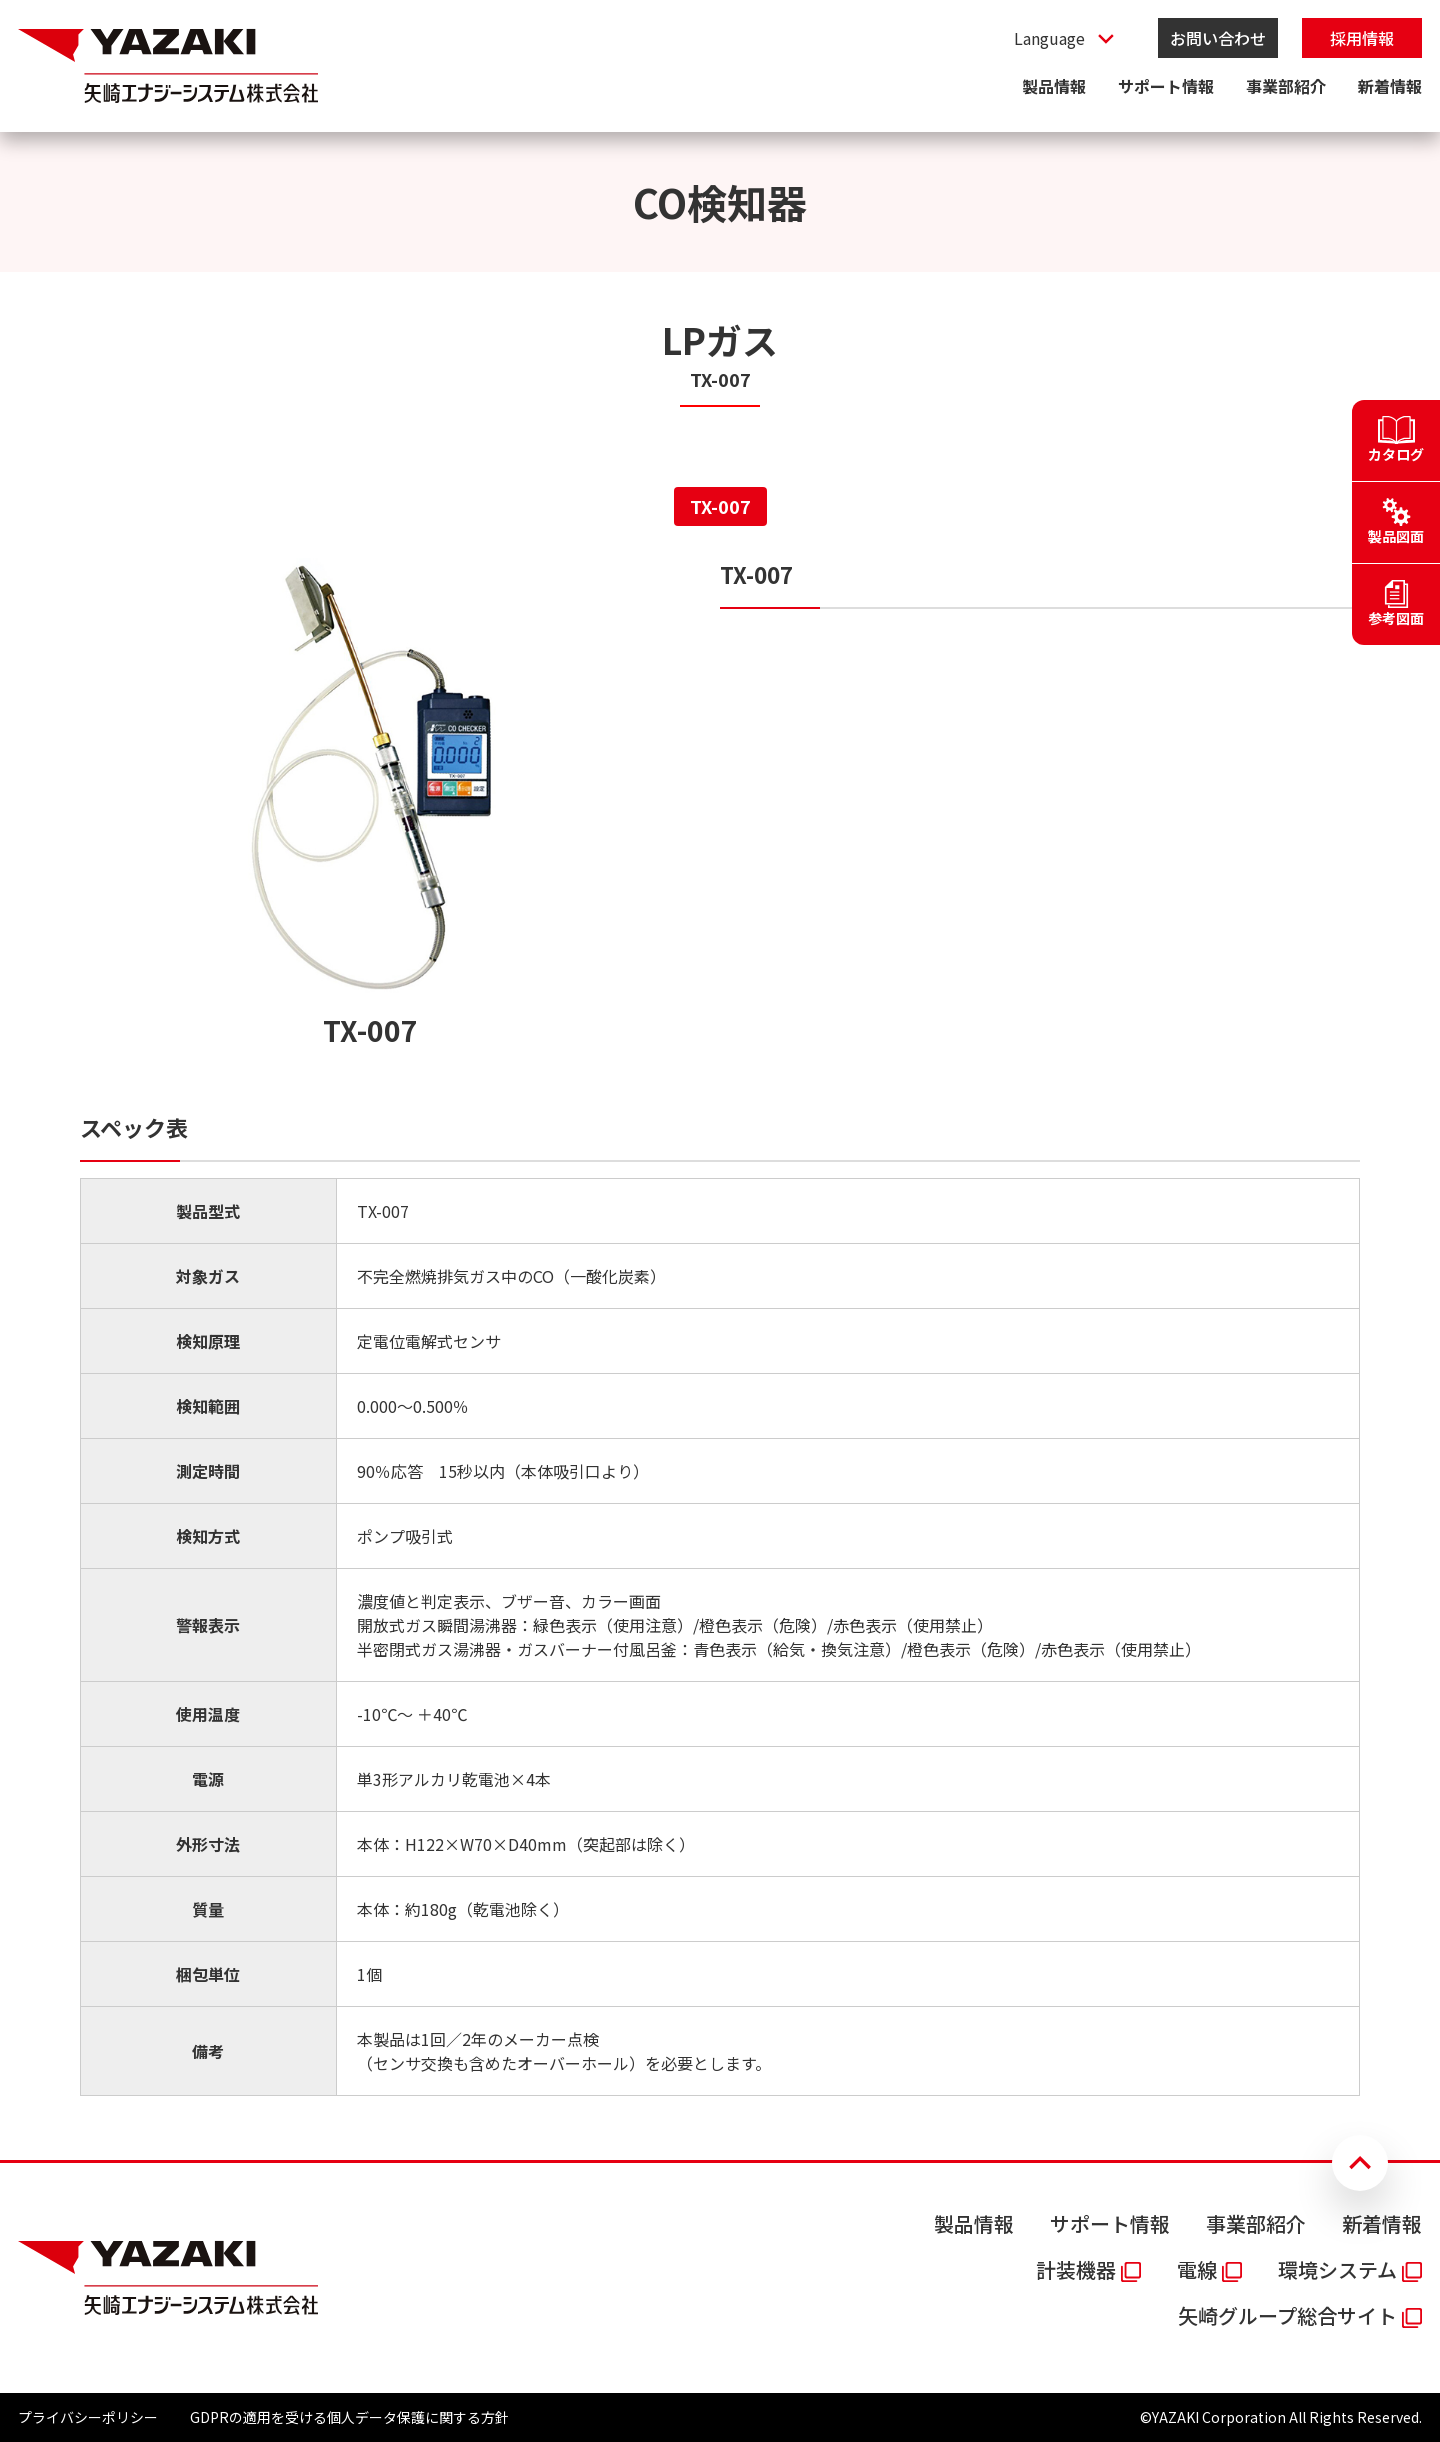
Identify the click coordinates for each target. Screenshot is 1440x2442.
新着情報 (1390, 86)
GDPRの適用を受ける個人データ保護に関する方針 (349, 2417)
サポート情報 (1166, 86)
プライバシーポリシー (88, 2417)
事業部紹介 (1286, 86)
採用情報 (1362, 38)
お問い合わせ (1218, 38)
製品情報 (1054, 86)
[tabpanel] (720, 1327)
